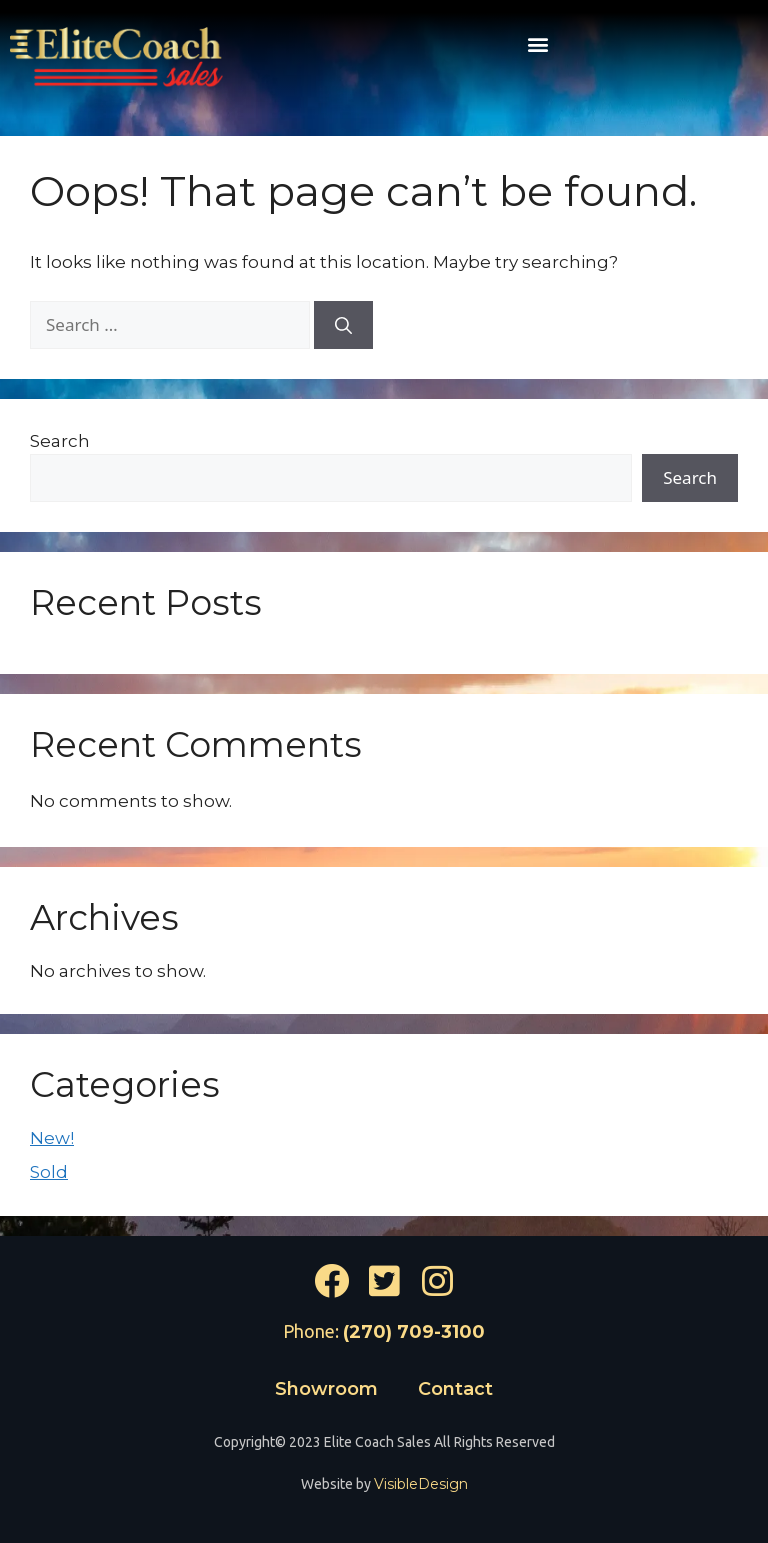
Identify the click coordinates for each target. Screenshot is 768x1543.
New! (52, 1138)
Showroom (326, 1389)
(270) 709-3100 (414, 1332)
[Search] (343, 325)
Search (60, 441)
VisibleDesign (421, 1484)
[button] (537, 43)
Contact (455, 1389)
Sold (49, 1172)
